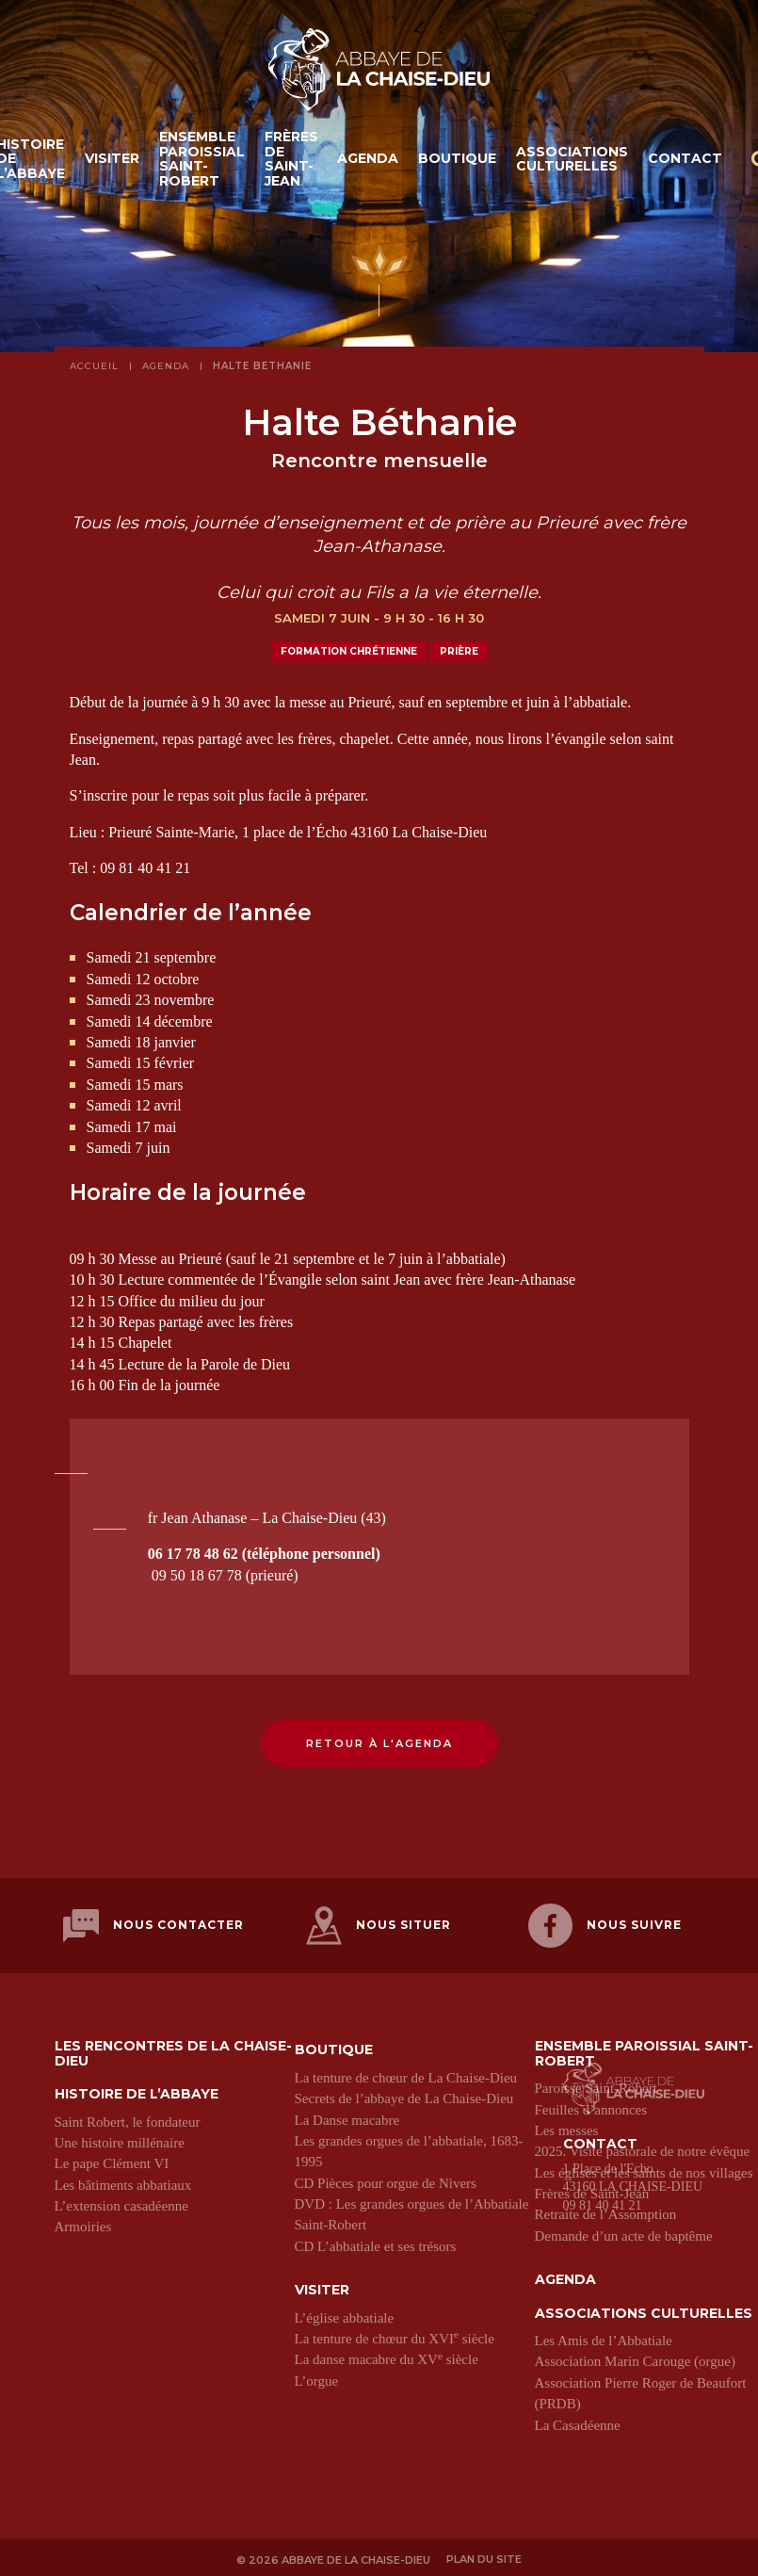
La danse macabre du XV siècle (386, 2355)
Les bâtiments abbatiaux (123, 2180)
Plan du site (485, 2554)
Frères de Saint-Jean (291, 161)
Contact (685, 161)
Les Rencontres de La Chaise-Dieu (173, 2050)
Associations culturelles (572, 160)
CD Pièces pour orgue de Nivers (385, 2178)
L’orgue (317, 2376)
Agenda (367, 161)
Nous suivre (605, 1924)
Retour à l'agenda (379, 1743)
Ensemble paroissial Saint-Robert (202, 161)
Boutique (457, 161)
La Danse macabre (347, 2115)
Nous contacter (153, 1923)
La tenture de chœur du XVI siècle (394, 2333)
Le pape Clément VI (112, 2159)
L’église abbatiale (345, 2313)
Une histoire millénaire (120, 2138)
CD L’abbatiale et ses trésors (376, 2241)
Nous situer (378, 1923)
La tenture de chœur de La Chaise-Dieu (406, 2073)
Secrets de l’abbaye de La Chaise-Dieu (404, 2094)
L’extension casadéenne (121, 2202)
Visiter (112, 161)
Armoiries (83, 2222)
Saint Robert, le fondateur (128, 2117)
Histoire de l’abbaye (136, 2090)
